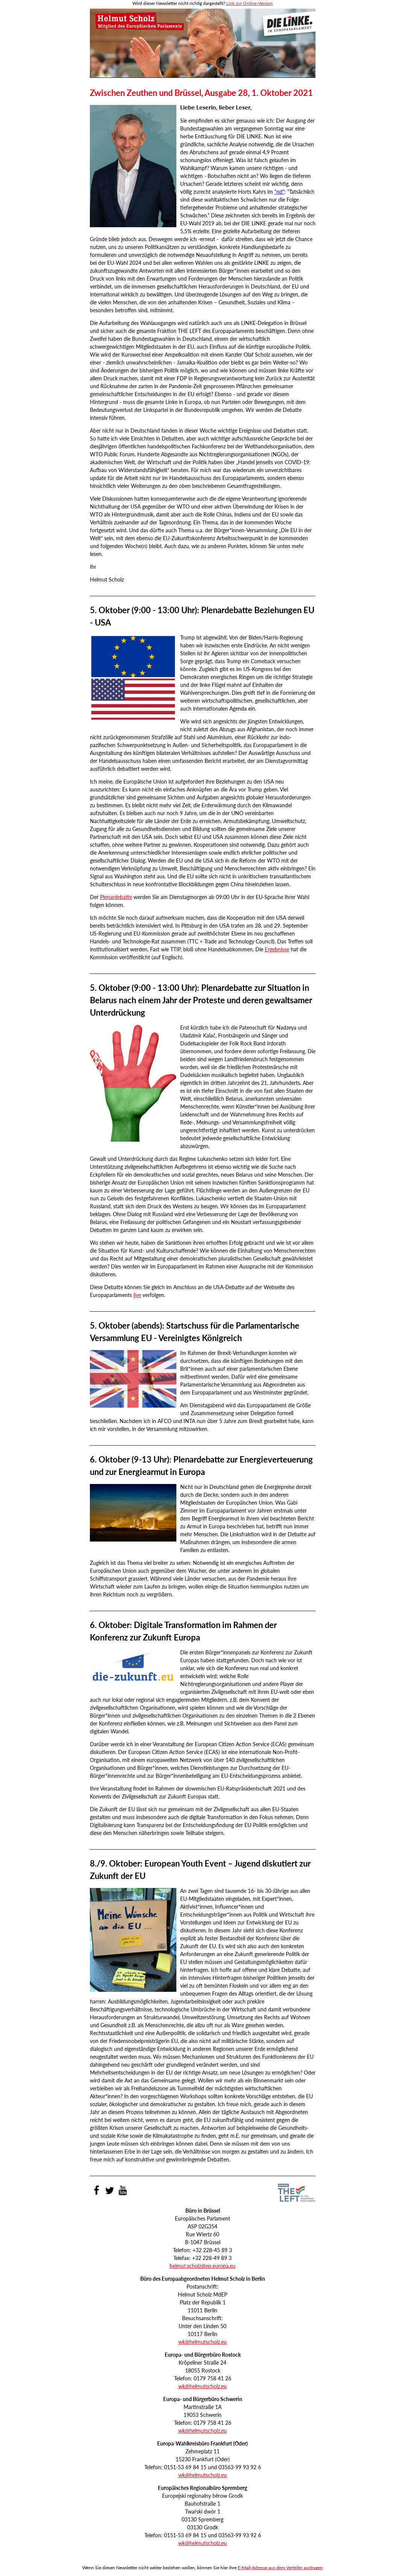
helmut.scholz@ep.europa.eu (202, 2266)
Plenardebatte (116, 897)
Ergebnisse (277, 949)
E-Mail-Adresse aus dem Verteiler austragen (280, 2567)
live (137, 1295)
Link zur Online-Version (249, 3)
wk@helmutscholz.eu (202, 2342)
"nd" (279, 191)
